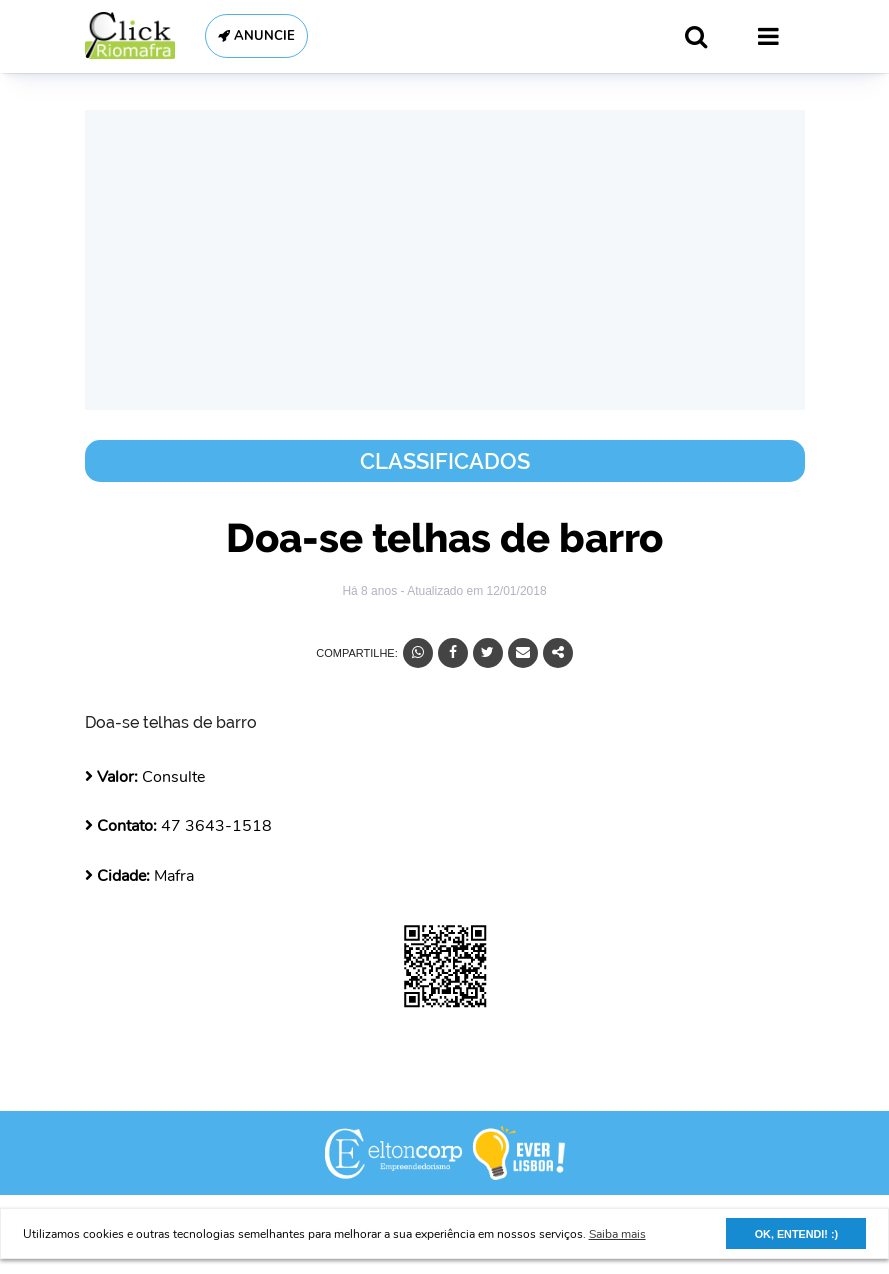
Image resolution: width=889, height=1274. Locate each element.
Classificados (445, 461)
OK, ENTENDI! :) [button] (796, 1234)
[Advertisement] (445, 260)
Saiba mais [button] (617, 1234)
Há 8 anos (371, 591)
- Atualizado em (473, 591)
